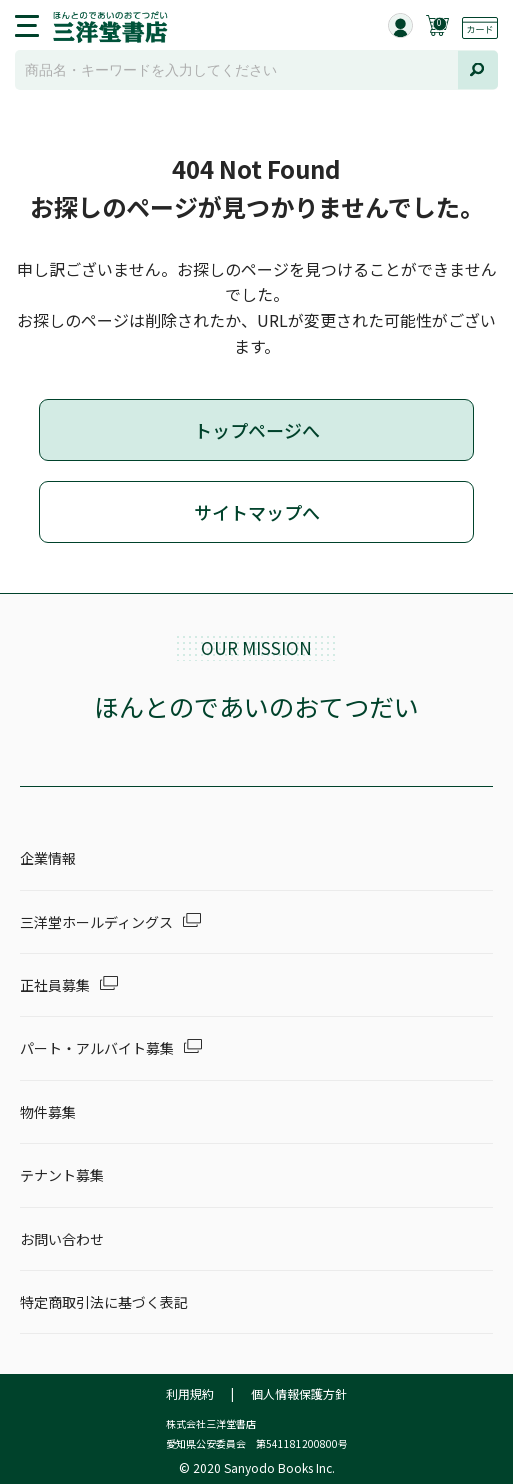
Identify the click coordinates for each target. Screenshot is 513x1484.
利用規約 (190, 1393)
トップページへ (257, 430)
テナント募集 (62, 1175)
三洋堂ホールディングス (96, 922)
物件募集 (48, 1112)
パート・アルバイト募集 (97, 1048)
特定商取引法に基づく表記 (104, 1302)
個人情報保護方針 (299, 1393)
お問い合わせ (62, 1239)
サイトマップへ (257, 512)
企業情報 (48, 858)
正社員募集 (55, 985)
